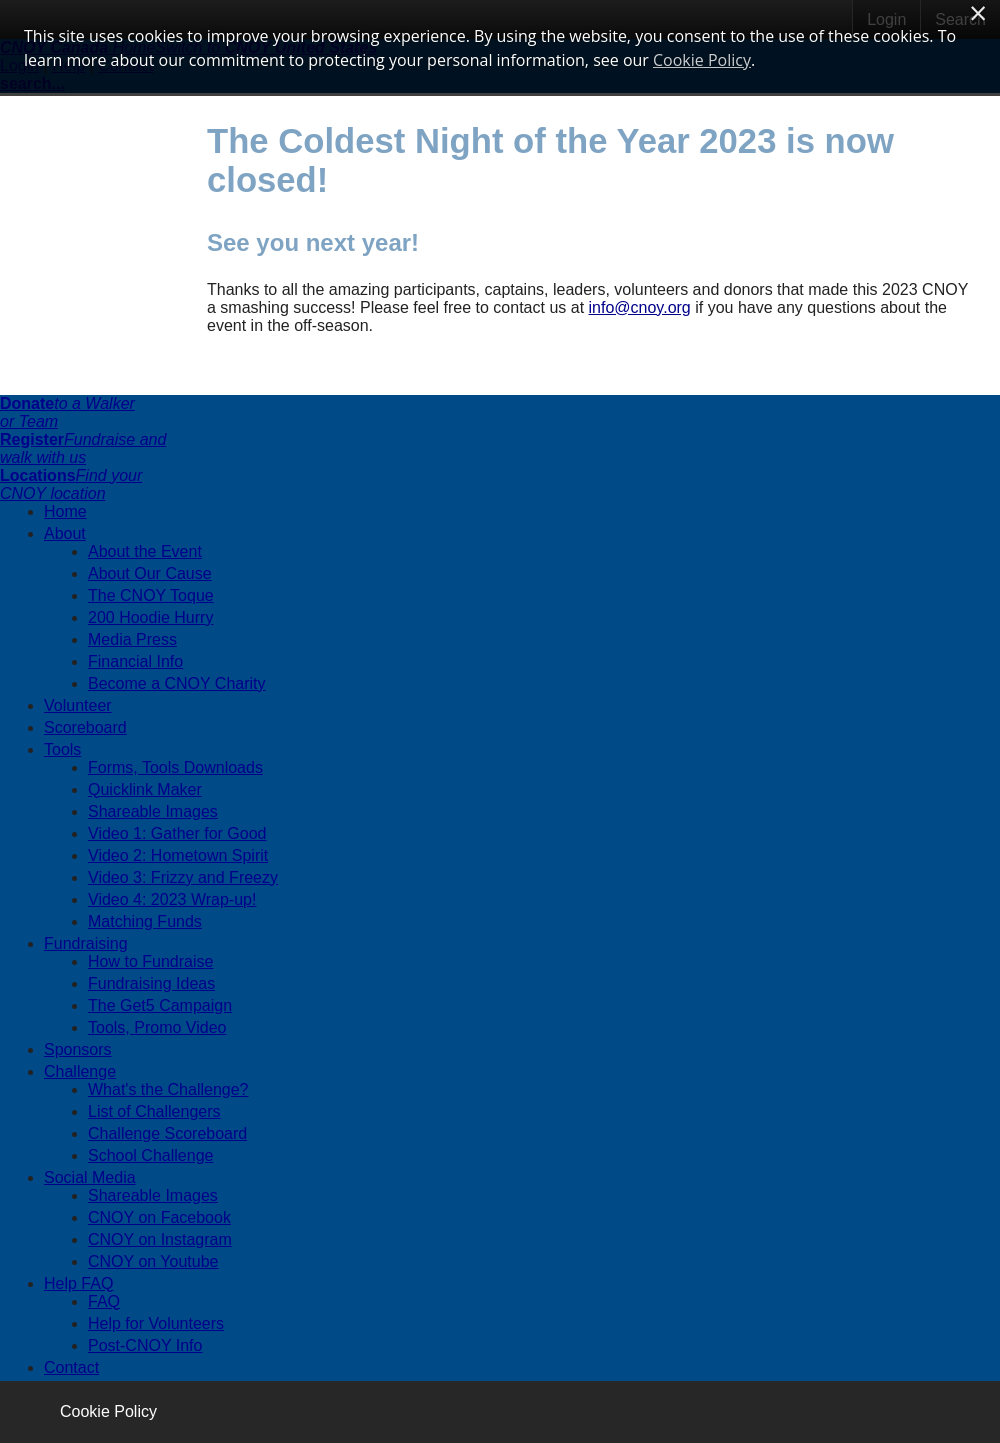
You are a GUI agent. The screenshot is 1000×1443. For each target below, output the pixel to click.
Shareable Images (153, 811)
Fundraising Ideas (151, 983)
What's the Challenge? (168, 1089)
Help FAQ (78, 1283)
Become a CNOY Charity (177, 683)
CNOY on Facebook (159, 1217)
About (65, 533)
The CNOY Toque (151, 595)
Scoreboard (85, 727)
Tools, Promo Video (157, 1027)
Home (65, 511)
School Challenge (150, 1155)
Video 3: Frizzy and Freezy (183, 877)
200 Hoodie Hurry (150, 617)
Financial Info (135, 661)
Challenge (80, 1071)
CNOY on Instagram (160, 1239)
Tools (62, 749)
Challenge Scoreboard (167, 1133)
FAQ (104, 1301)
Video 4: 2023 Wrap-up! (172, 899)
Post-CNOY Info (145, 1345)
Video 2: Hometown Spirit (178, 855)
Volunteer (78, 705)
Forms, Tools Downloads (175, 767)
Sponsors (78, 1049)
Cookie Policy (108, 1411)
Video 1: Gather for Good (177, 833)
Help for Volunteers (156, 1323)
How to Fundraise (150, 961)
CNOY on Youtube (153, 1261)
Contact (71, 1367)
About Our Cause (150, 573)
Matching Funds (145, 921)
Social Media (90, 1177)
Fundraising (86, 943)
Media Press (132, 639)
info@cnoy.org (640, 307)
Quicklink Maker (145, 789)
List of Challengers (154, 1111)
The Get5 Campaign (160, 1005)
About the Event (145, 551)
